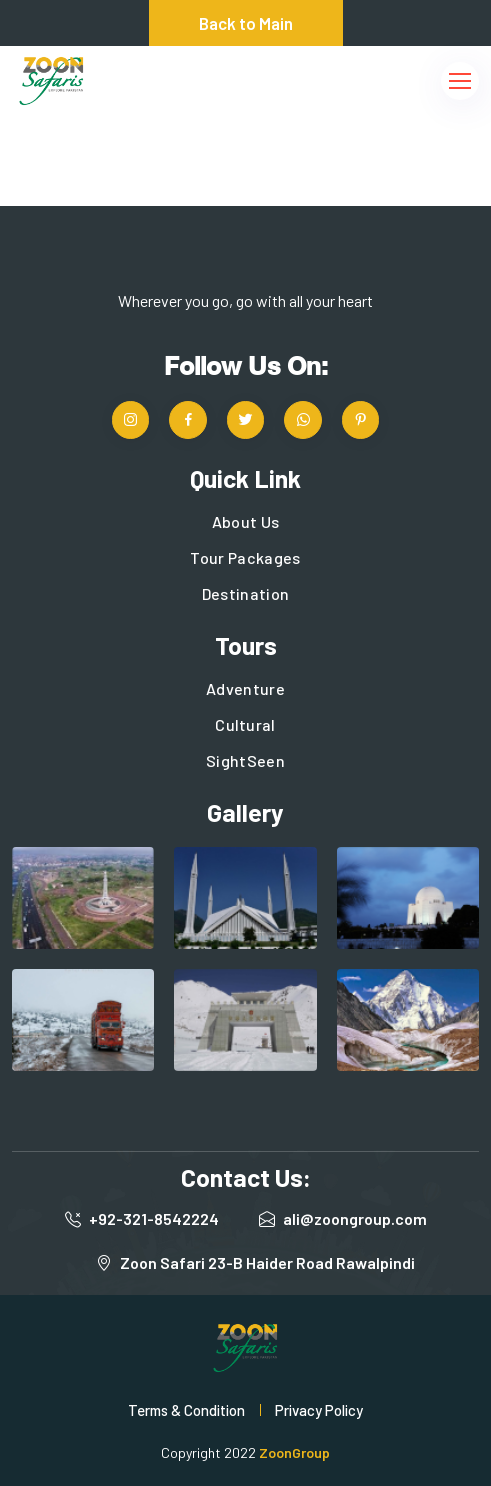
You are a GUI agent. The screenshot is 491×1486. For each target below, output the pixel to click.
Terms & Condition (186, 1410)
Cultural (245, 724)
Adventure (245, 688)
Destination (246, 593)
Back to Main (246, 23)
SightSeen (245, 760)
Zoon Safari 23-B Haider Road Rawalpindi (267, 1262)
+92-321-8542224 (154, 1218)
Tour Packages (245, 557)
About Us (246, 521)
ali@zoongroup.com (355, 1218)
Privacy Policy (319, 1410)
